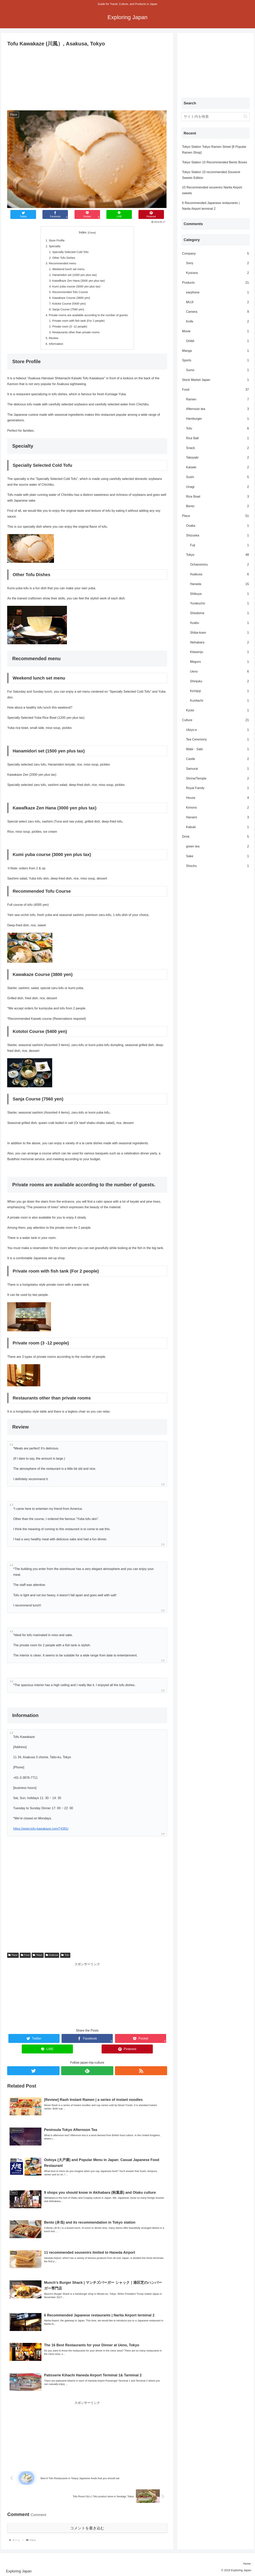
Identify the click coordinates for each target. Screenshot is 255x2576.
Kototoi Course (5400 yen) (69, 303)
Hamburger (217, 419)
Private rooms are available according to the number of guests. (88, 315)
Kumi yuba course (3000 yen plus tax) (76, 286)
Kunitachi (219, 701)
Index (83, 232)
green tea (217, 846)
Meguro (219, 662)
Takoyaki (217, 458)
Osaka (217, 526)
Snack (217, 448)
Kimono (217, 808)
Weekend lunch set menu (68, 269)
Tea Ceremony (217, 739)
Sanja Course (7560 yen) (68, 309)
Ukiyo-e (217, 730)
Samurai (217, 769)
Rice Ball (217, 438)
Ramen (217, 399)
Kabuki (217, 827)
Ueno (219, 672)
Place (13, 1955)
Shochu (217, 866)
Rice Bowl (217, 497)
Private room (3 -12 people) (69, 326)
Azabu (219, 623)
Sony (217, 263)
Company (215, 254)
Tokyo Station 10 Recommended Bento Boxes (214, 162)
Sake (217, 856)
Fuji (219, 545)
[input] (215, 116)
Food (25, 1955)
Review (53, 338)
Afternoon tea (217, 409)
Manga (215, 351)
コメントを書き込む (87, 2528)
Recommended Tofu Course (70, 292)
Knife (217, 322)
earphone (217, 292)
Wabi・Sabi (217, 749)
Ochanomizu (219, 565)
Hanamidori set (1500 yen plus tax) (74, 275)
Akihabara (219, 642)
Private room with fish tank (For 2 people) (78, 320)
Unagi (217, 487)
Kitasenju (219, 652)
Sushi (217, 477)
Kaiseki (217, 467)
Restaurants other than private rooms (76, 332)
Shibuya (219, 594)
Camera (217, 312)
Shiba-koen (219, 633)
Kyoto (217, 710)
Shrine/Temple (217, 779)
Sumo (217, 370)
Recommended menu (62, 263)
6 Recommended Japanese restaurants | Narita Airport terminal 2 (211, 205)
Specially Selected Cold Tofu (70, 252)
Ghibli (217, 341)
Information (56, 343)
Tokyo (37, 1955)
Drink (215, 837)
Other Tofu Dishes (63, 257)
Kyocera (217, 273)
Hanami (217, 817)
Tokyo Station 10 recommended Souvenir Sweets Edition (211, 174)
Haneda (219, 584)
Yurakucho (219, 603)
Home (246, 2563)
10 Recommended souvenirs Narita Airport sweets (212, 190)
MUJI (217, 302)
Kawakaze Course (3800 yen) (71, 297)
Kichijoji (219, 691)
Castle (217, 759)
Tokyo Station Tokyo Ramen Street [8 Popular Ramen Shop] (214, 149)
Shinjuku (219, 681)
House (217, 798)
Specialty (54, 246)
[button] (245, 116)
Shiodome (219, 613)
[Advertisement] (87, 78)
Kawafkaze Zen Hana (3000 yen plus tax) (78, 280)
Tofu (65, 1955)
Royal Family (217, 788)
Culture (215, 720)
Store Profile (57, 240)
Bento (217, 506)
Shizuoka (217, 535)
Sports (215, 360)
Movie (215, 331)
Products (215, 283)
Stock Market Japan (215, 380)
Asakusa (52, 1955)
